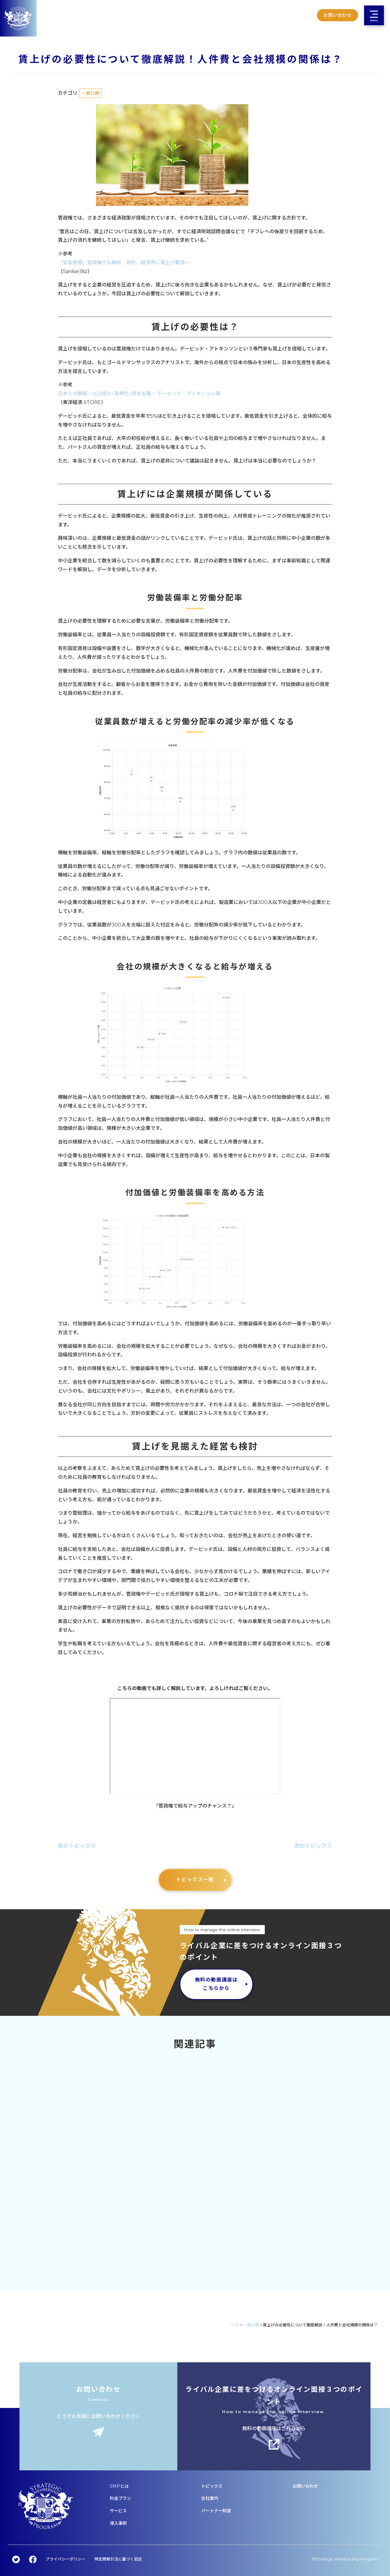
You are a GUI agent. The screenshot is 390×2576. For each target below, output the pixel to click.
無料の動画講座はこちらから (216, 1984)
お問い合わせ (337, 15)
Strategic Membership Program (346, 2559)
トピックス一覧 (195, 1879)
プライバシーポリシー (65, 2559)
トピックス (211, 2486)
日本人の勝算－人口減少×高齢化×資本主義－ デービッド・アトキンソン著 (139, 393)
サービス (118, 2511)
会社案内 (209, 2498)
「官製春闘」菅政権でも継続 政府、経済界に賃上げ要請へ (124, 262)
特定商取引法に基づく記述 (118, 2559)
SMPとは (119, 2486)
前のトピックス (77, 1846)
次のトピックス (313, 1846)
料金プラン (120, 2498)
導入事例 (118, 2523)
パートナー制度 (216, 2511)
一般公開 (90, 93)
